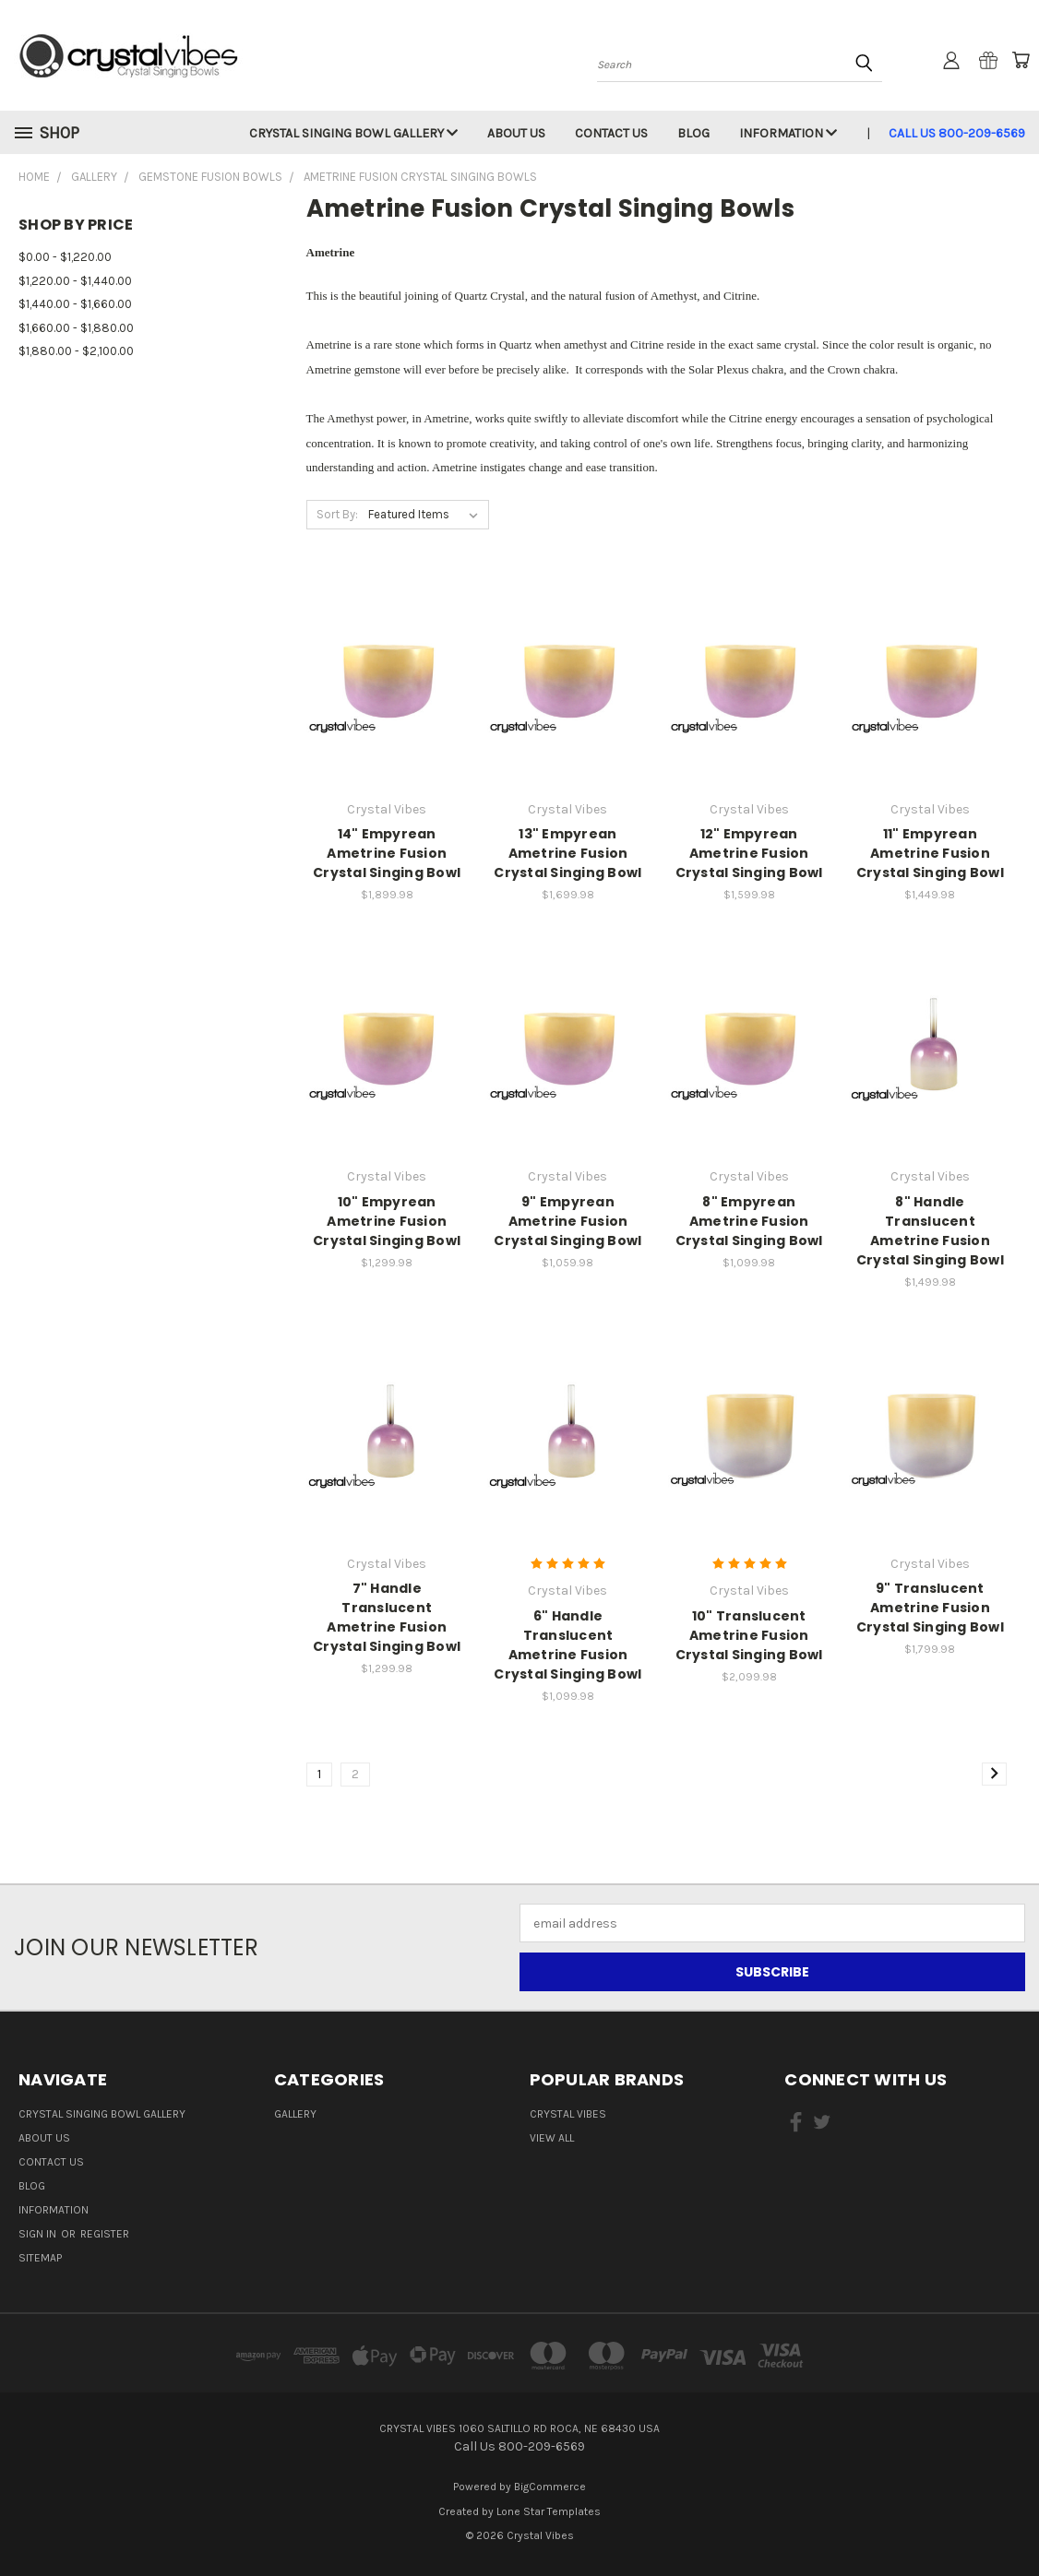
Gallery (295, 2113)
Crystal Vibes (568, 2113)
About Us (516, 133)
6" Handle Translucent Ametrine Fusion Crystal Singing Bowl (567, 1645)
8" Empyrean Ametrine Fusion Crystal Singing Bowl (749, 1221)
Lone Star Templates (548, 2511)
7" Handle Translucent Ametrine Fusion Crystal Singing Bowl (386, 1617)
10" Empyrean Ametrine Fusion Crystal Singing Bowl (386, 1221)
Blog (693, 133)
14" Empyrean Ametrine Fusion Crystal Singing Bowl (386, 853)
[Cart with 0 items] (1020, 60)
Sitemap (40, 2257)
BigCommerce (550, 2486)
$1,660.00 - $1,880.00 (76, 328)
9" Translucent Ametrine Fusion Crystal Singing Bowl (930, 1607)
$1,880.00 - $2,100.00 (76, 351)
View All (552, 2137)
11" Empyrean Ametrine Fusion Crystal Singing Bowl (930, 853)
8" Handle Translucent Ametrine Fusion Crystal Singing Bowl (930, 1231)
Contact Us (611, 133)
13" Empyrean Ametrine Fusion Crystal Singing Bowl (567, 853)
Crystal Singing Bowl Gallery (353, 133)
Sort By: (337, 514)
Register (104, 2233)
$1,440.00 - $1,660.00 (75, 304)
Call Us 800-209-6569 (957, 133)
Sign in (38, 2233)
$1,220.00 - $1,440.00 (75, 281)
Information (788, 133)
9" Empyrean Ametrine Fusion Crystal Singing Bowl (567, 1221)
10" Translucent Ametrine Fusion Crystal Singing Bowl (749, 1635)
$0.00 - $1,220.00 (65, 257)
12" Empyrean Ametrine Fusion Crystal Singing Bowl (749, 853)
